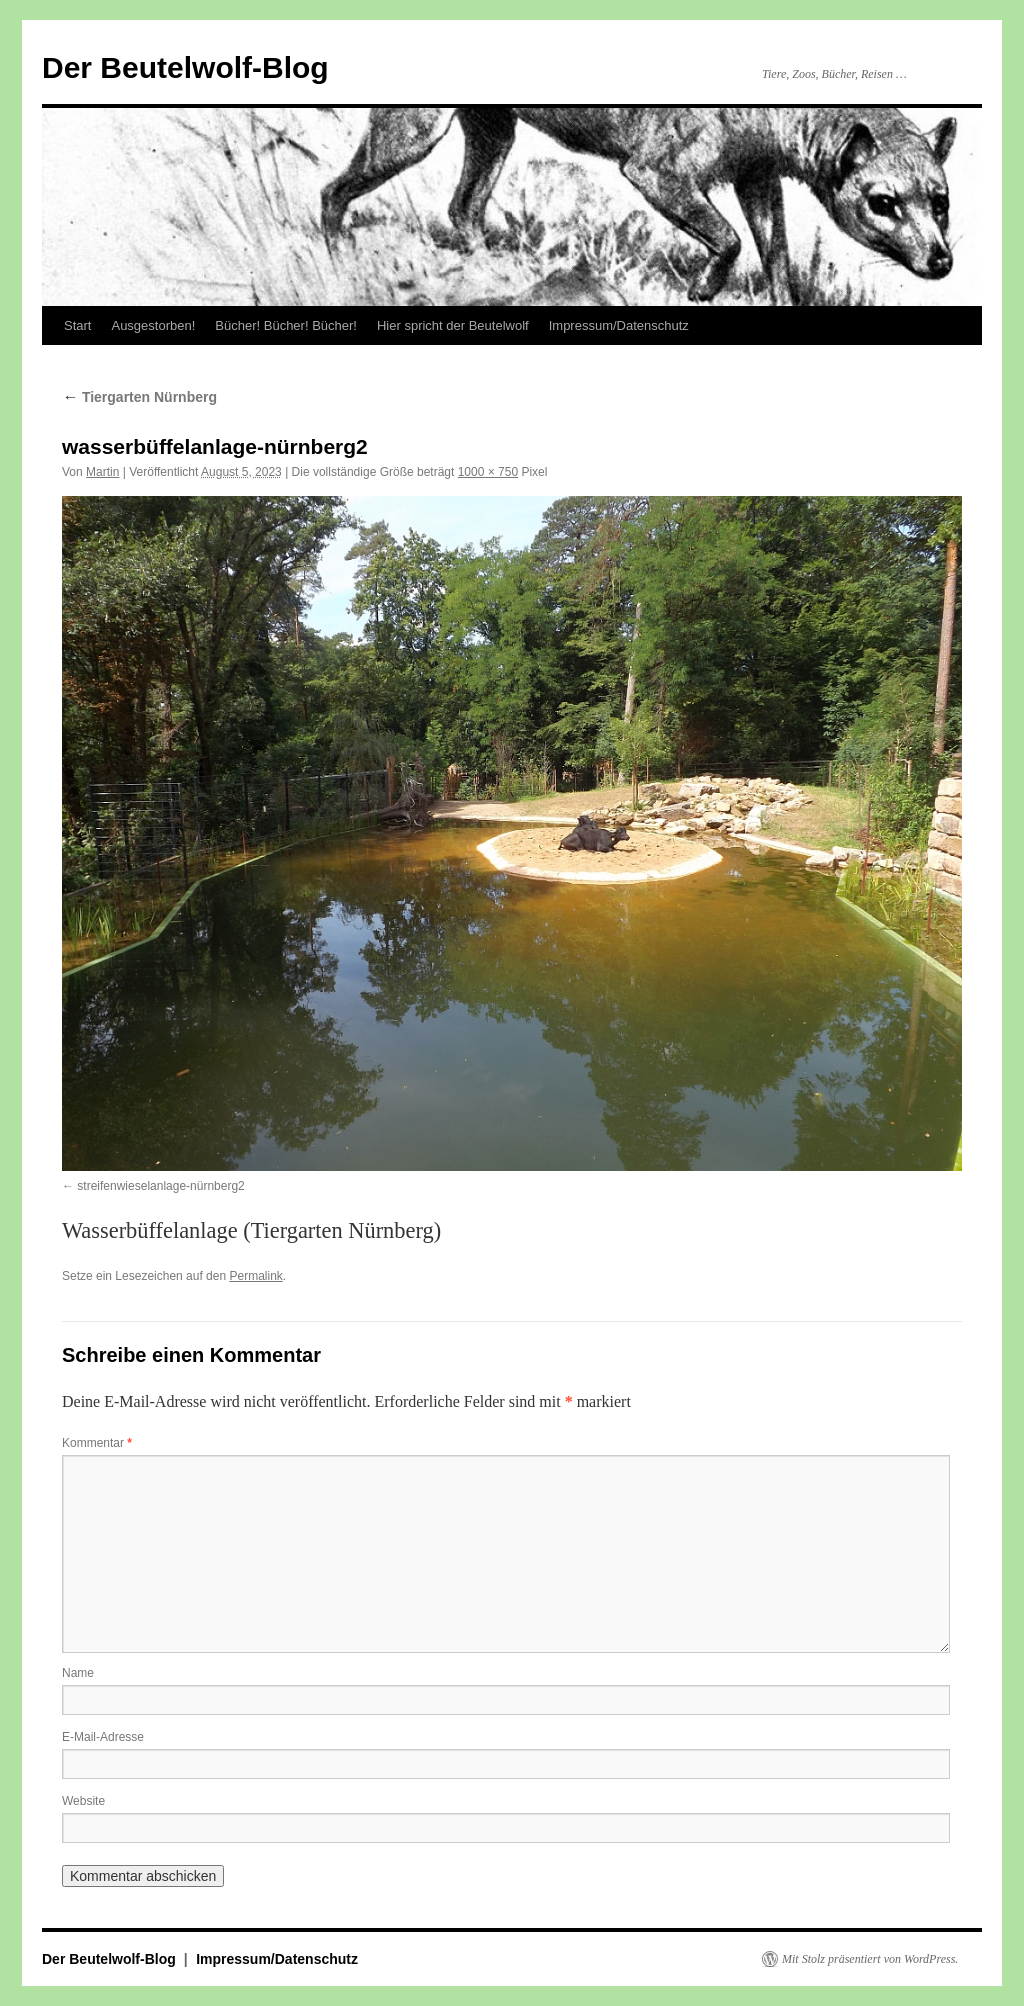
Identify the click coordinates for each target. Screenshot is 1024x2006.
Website (83, 1801)
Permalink (255, 1276)
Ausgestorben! (153, 325)
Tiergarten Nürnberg (139, 397)
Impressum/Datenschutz (619, 325)
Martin (102, 472)
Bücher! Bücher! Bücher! (286, 325)
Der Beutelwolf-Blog (185, 67)
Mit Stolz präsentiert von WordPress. (870, 1959)
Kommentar (97, 1443)
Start (77, 325)
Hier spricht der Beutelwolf (453, 325)
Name (78, 1673)
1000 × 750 (488, 472)
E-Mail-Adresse (103, 1737)
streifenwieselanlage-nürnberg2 (160, 1186)
